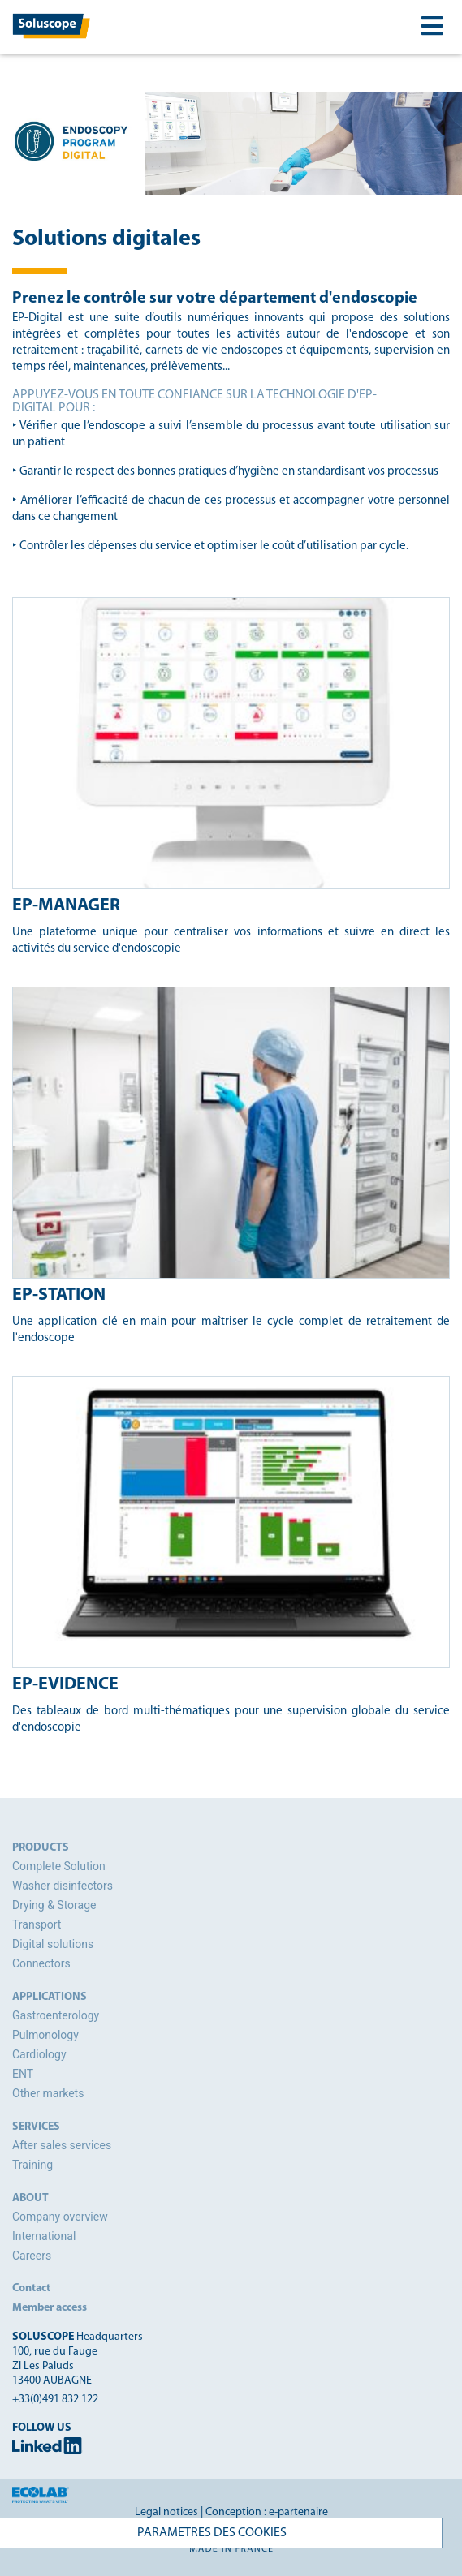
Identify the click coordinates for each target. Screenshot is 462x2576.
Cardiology (39, 2054)
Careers (31, 2255)
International (44, 2236)
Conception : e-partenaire (266, 2512)
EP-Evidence (65, 1684)
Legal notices (166, 2512)
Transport (36, 1924)
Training (32, 2164)
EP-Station (59, 1295)
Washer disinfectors (62, 1885)
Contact (31, 2288)
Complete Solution (59, 1866)
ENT (22, 2073)
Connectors (41, 1963)
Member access (49, 2308)
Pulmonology (45, 2034)
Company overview (60, 2216)
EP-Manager (66, 906)
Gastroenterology (55, 2015)
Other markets (48, 2093)
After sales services (61, 2145)
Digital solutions (52, 1943)
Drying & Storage (54, 1905)
